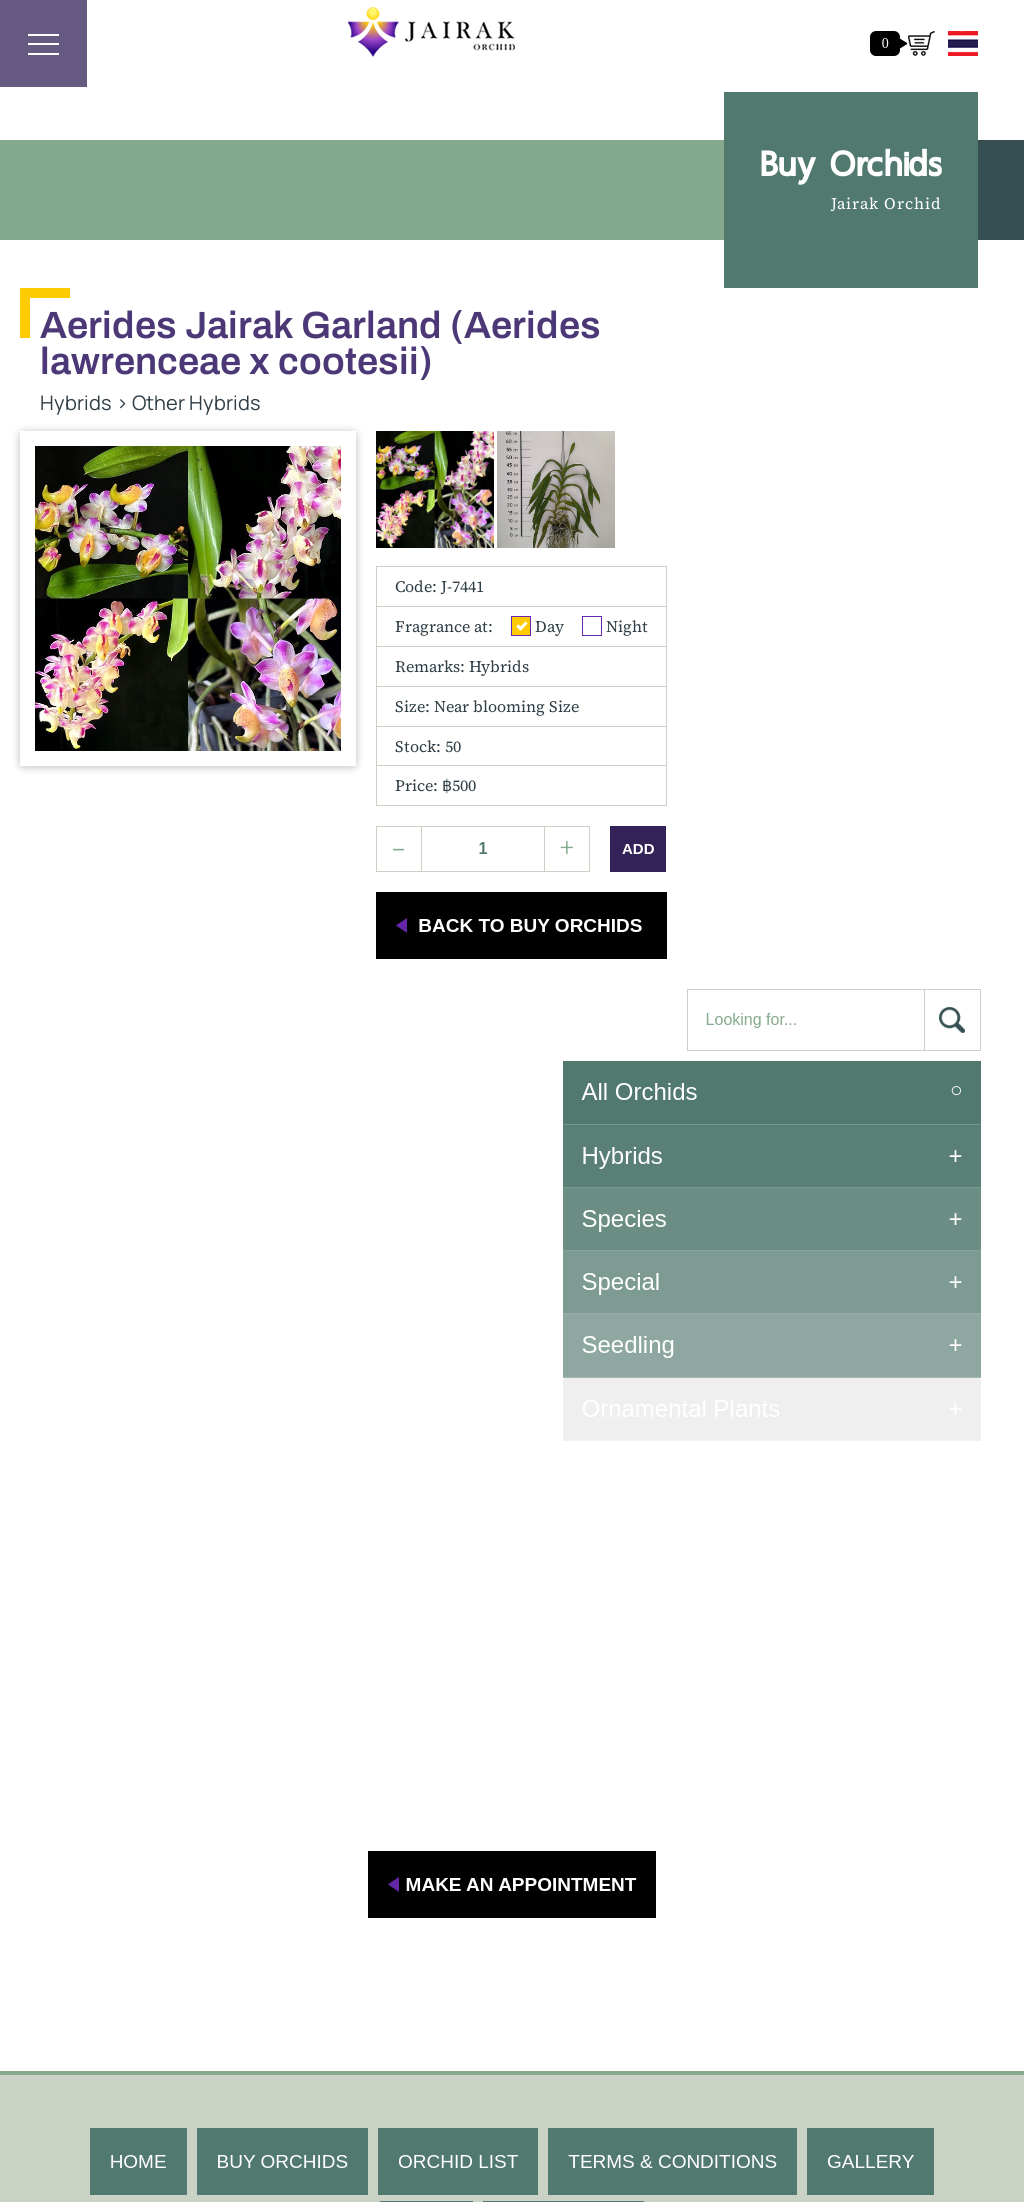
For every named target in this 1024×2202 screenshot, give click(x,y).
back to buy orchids (530, 881)
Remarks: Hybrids (462, 621)
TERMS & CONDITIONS (672, 1625)
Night (615, 582)
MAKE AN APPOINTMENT (521, 1348)
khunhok (808, 1972)
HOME (137, 1625)
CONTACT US (564, 1698)
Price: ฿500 (435, 741)
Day (537, 582)
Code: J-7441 (439, 542)
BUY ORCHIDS (282, 1625)
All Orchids (793, 422)
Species (777, 549)
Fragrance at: (444, 582)
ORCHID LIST (458, 1625)
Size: (487, 661)
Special (774, 612)
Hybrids (775, 485)
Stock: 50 (428, 701)
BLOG (426, 1698)
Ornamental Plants (834, 738)
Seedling (781, 675)
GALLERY (870, 1625)
